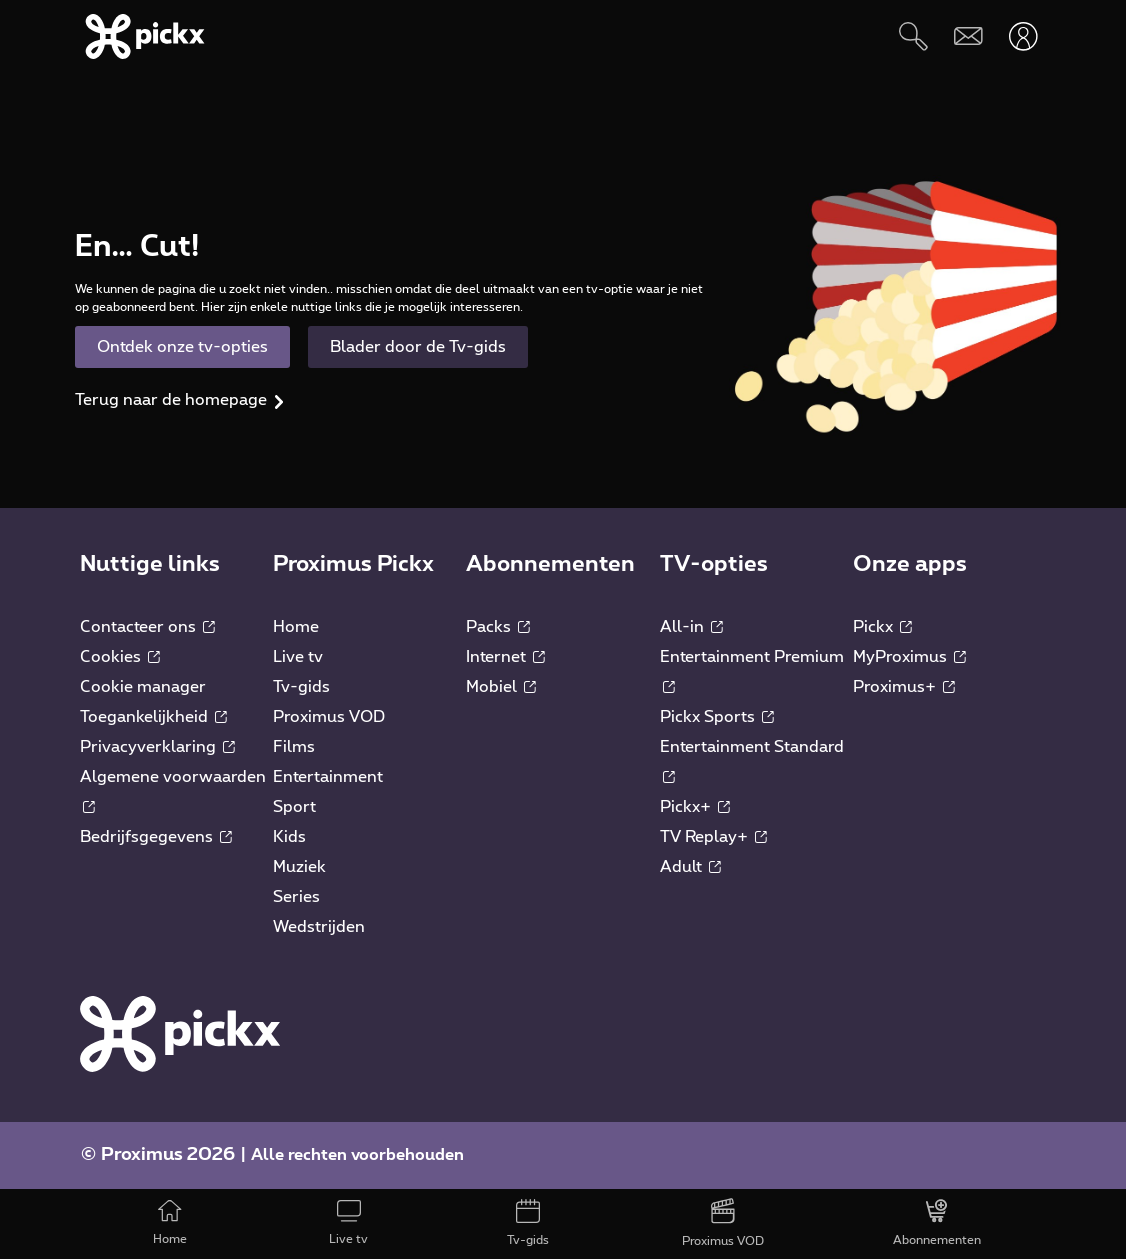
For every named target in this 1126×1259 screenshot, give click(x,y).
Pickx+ (695, 807)
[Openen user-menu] (1023, 36)
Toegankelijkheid (153, 717)
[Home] (169, 1224)
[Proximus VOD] (723, 1224)
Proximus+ (904, 687)
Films (294, 747)
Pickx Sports (717, 717)
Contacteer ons (147, 627)
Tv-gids (301, 687)
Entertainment (328, 777)
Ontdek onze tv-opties (182, 347)
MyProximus (909, 657)
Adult (690, 867)
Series (296, 897)
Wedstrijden (319, 927)
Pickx (882, 627)
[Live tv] (348, 1224)
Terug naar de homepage (171, 400)
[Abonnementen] (937, 1224)
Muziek (299, 867)
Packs (498, 627)
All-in (691, 627)
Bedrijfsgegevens (156, 837)
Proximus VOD (329, 717)
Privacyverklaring (157, 747)
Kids (289, 837)
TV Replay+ (713, 837)
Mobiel (501, 687)
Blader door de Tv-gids (418, 347)
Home (296, 627)
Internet (505, 657)
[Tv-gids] (527, 1224)
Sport (294, 807)
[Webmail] (968, 36)
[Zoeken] (913, 36)
